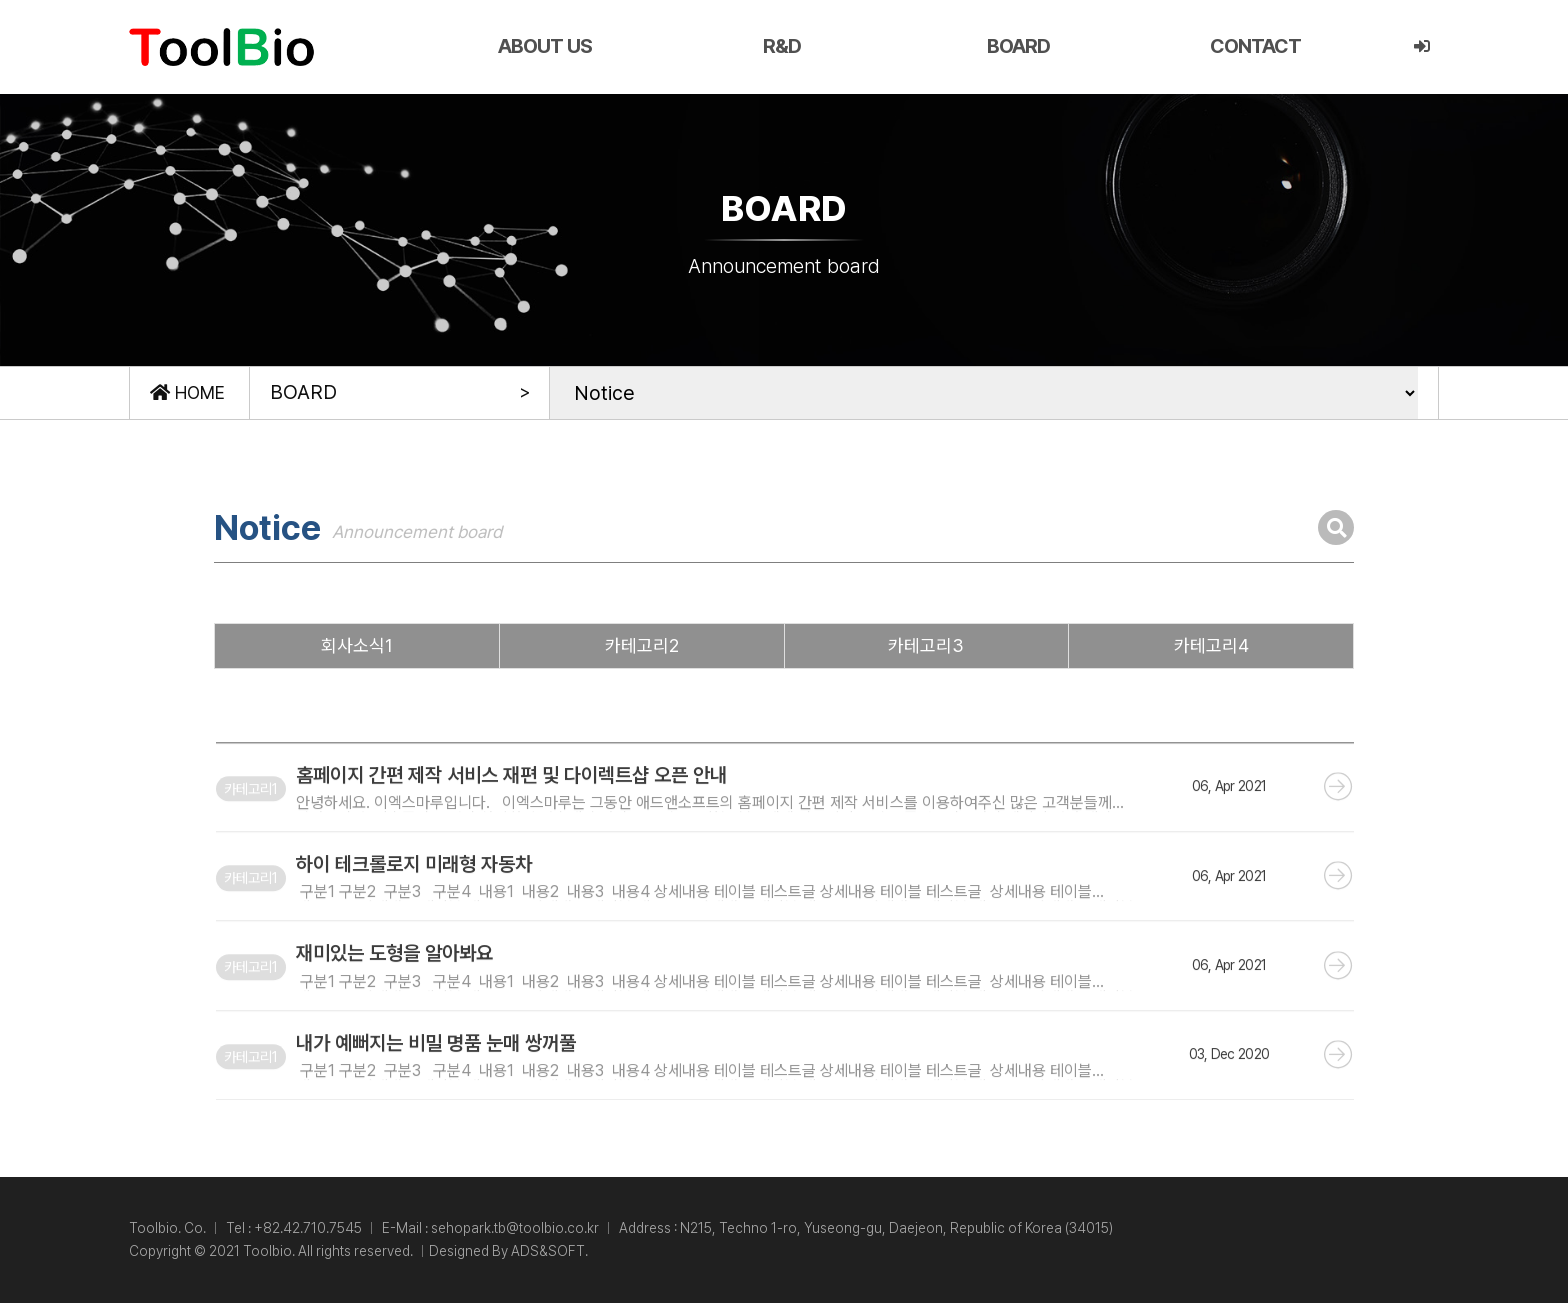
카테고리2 (642, 645)
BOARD (1018, 46)
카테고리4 (1211, 645)
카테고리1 (251, 821)
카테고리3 (926, 645)
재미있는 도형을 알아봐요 (394, 986)
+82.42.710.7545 (308, 1228)
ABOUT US (545, 46)
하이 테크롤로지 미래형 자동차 (414, 897)
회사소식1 (357, 645)
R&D (782, 46)
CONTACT (1255, 46)
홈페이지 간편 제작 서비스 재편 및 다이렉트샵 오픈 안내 (511, 808)
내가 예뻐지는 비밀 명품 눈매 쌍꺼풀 (436, 1075)
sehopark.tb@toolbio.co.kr (515, 1228)
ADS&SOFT (548, 1251)
